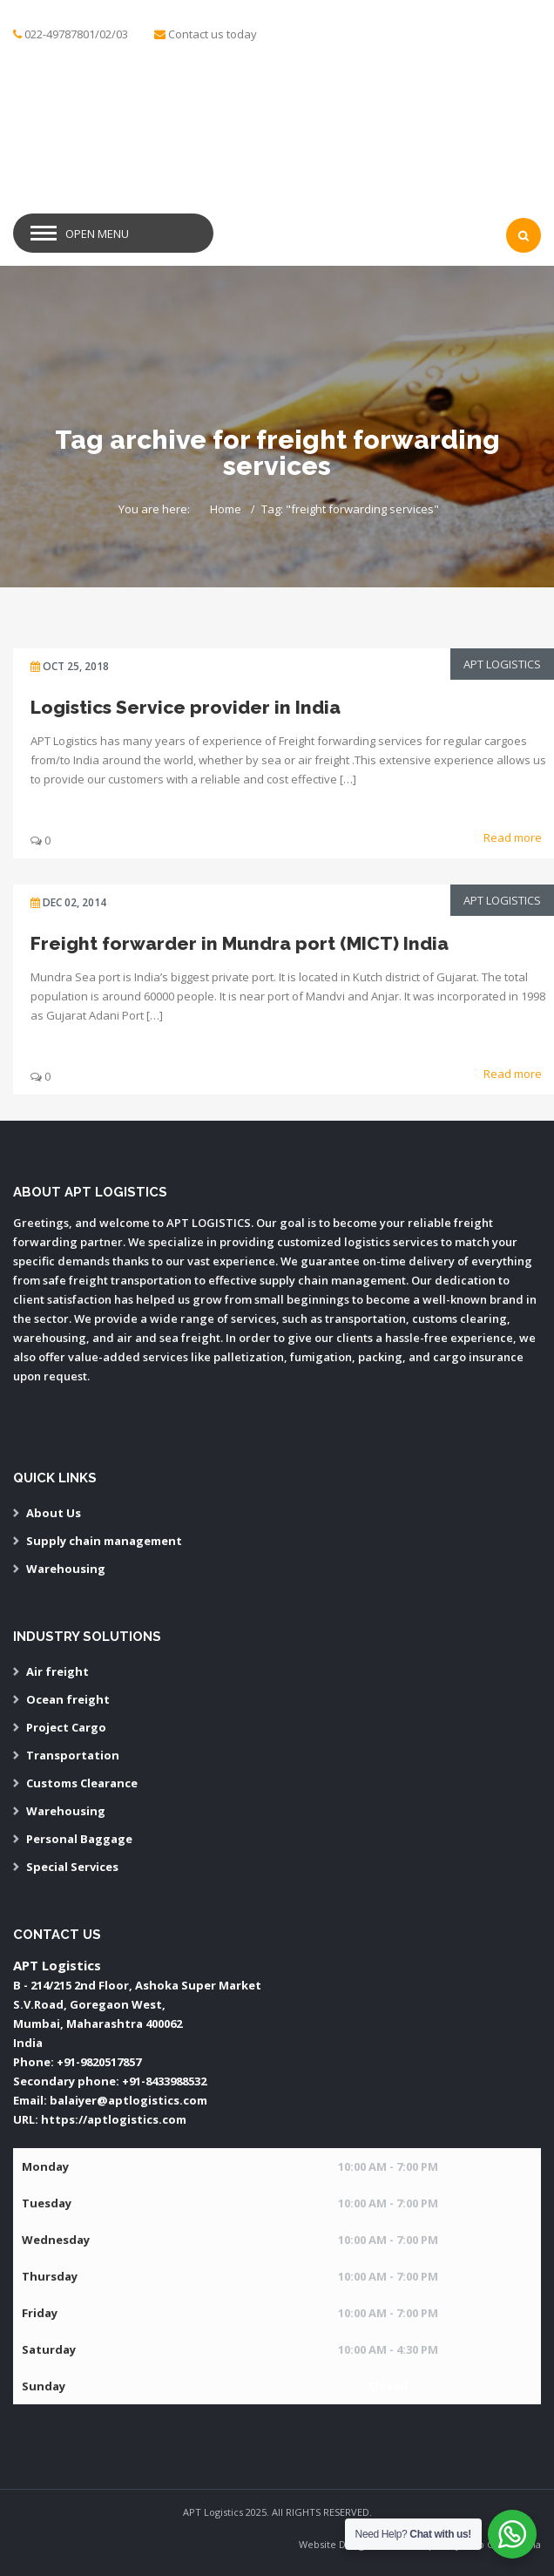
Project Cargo (66, 1727)
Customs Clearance (82, 1783)
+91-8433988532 (164, 2081)
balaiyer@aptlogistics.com (128, 2100)
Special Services (72, 1866)
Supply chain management (104, 1541)
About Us (53, 1513)
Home (225, 509)
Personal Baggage (79, 1839)
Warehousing (65, 1568)
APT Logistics (502, 664)
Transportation (72, 1755)
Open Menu (97, 233)
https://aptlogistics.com (113, 2119)
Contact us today (212, 34)
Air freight (57, 1671)
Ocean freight (68, 1699)
